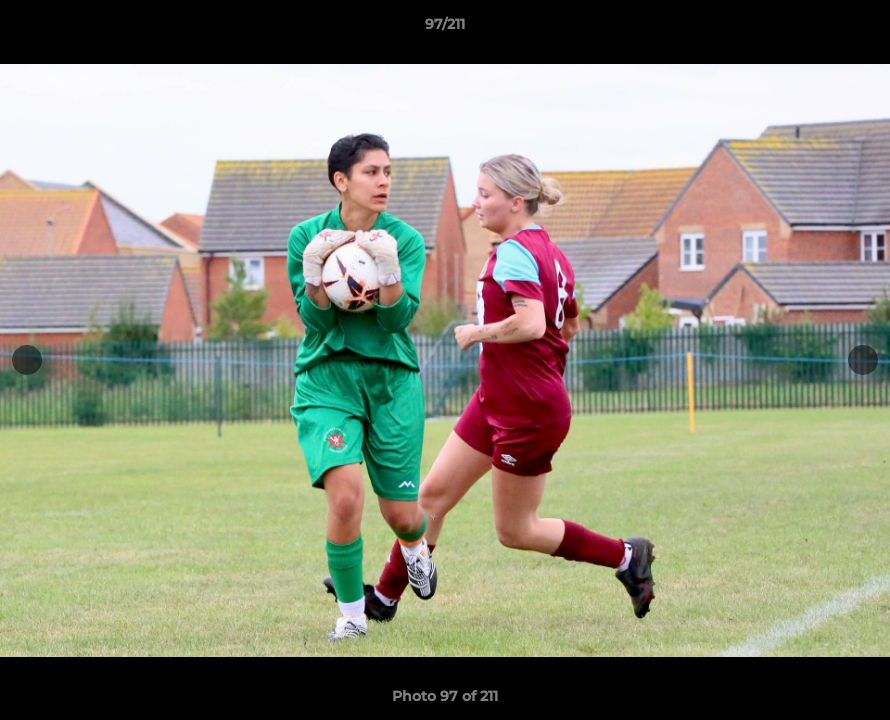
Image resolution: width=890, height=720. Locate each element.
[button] (854, 29)
